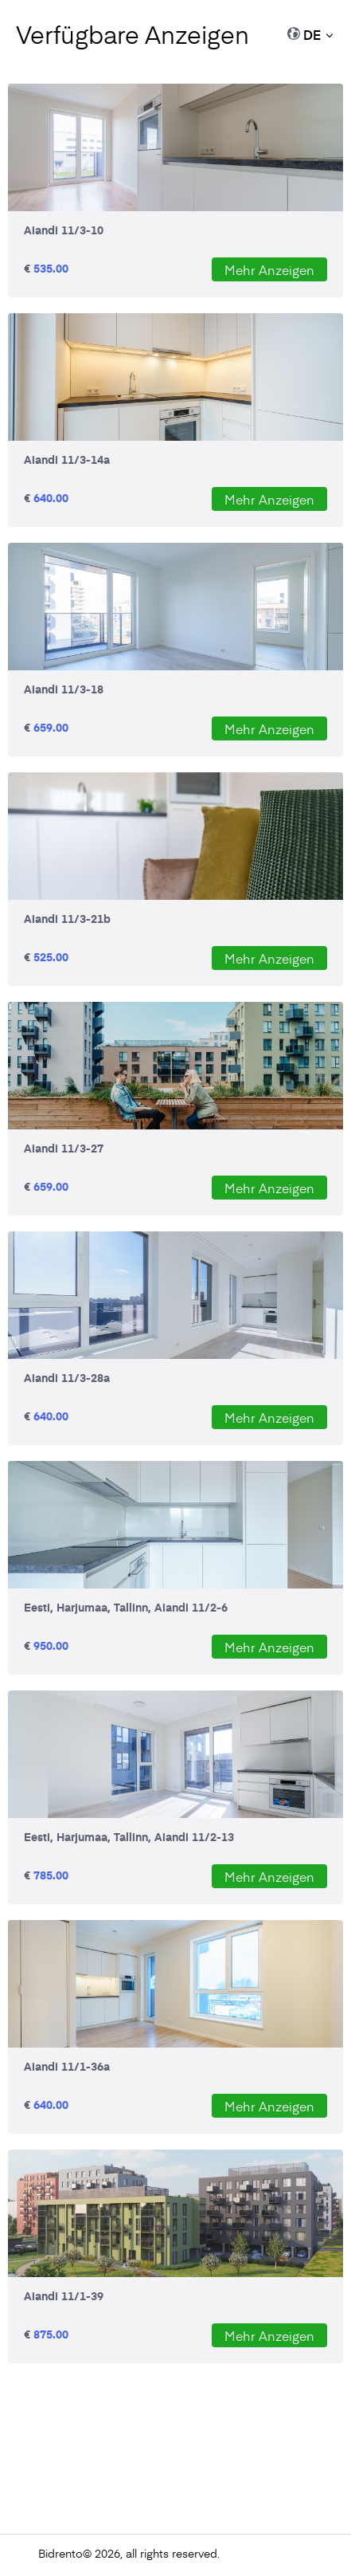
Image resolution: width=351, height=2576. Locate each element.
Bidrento (60, 2553)
